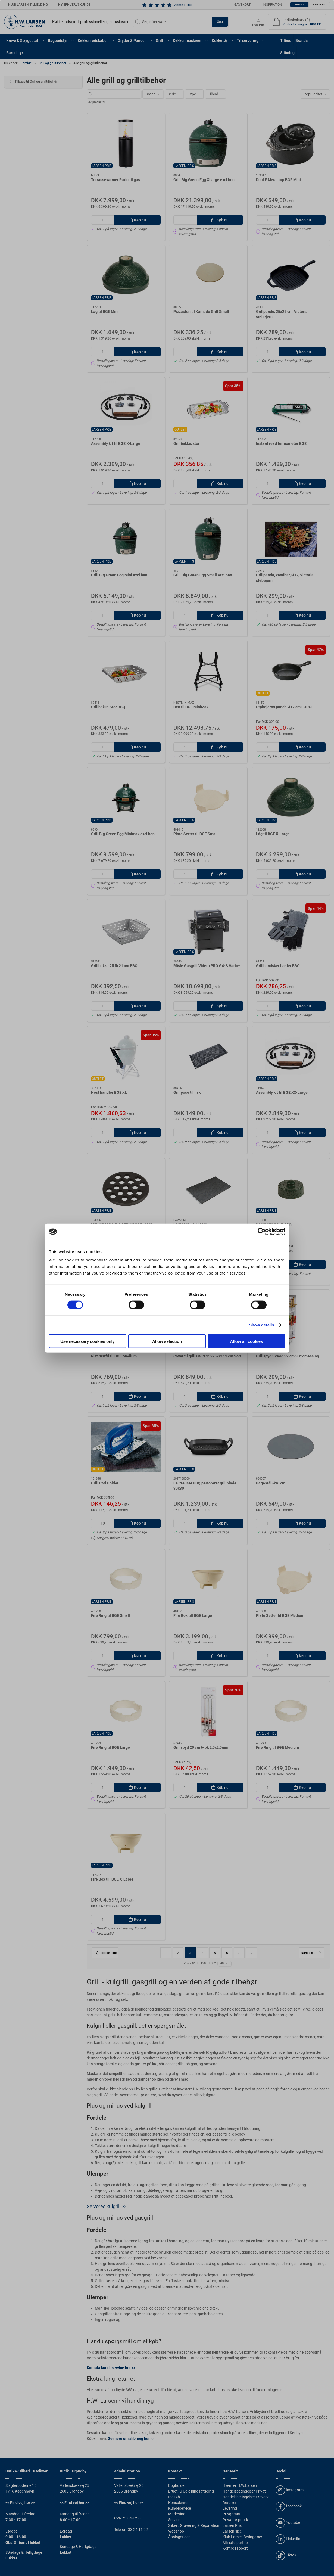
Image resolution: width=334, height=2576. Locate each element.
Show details (261, 1324)
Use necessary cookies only (87, 1341)
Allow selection (167, 1341)
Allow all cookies (246, 1341)
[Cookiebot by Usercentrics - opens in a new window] (261, 1232)
